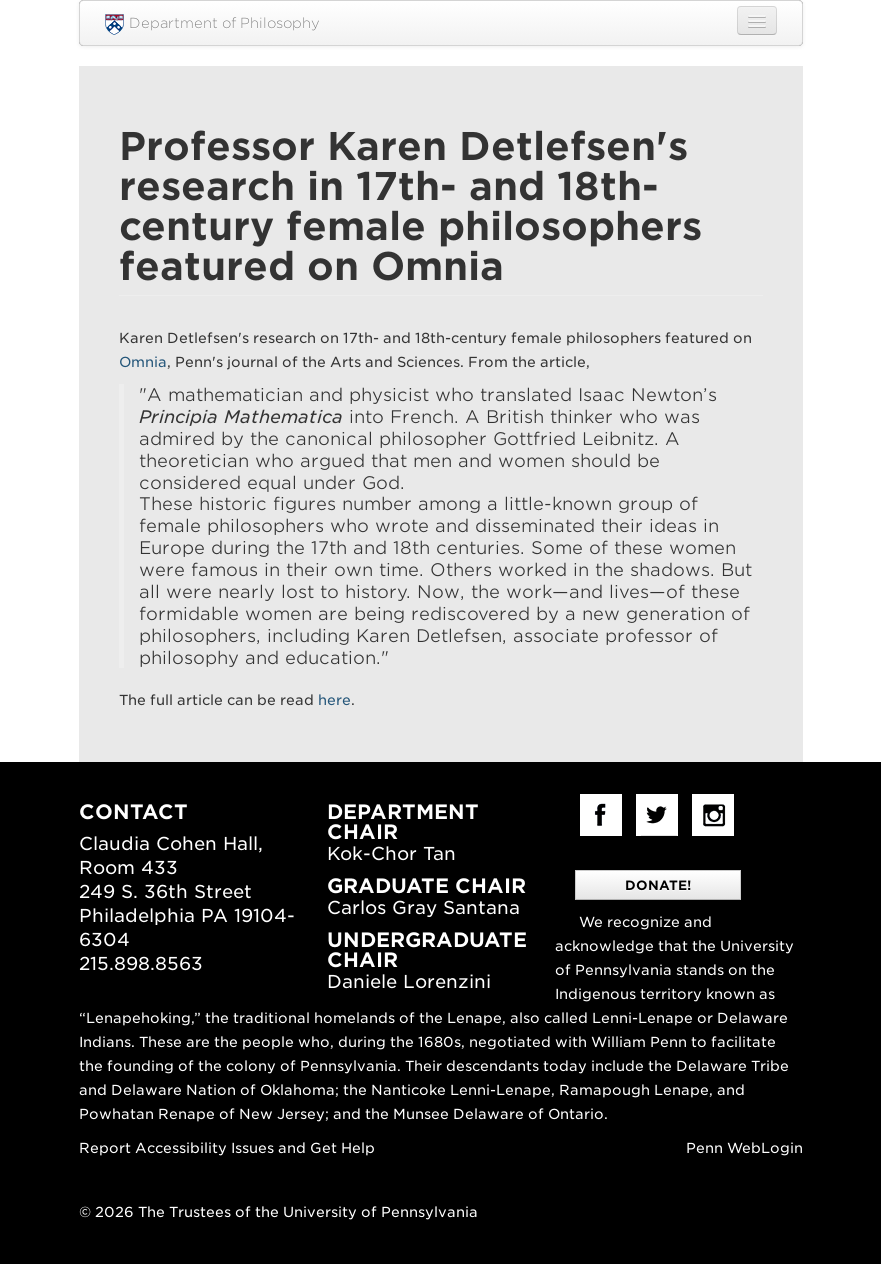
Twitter (657, 815)
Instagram (713, 815)
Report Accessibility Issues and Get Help (227, 1148)
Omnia (143, 362)
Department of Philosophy (212, 24)
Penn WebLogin (744, 1148)
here (334, 700)
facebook (601, 815)
